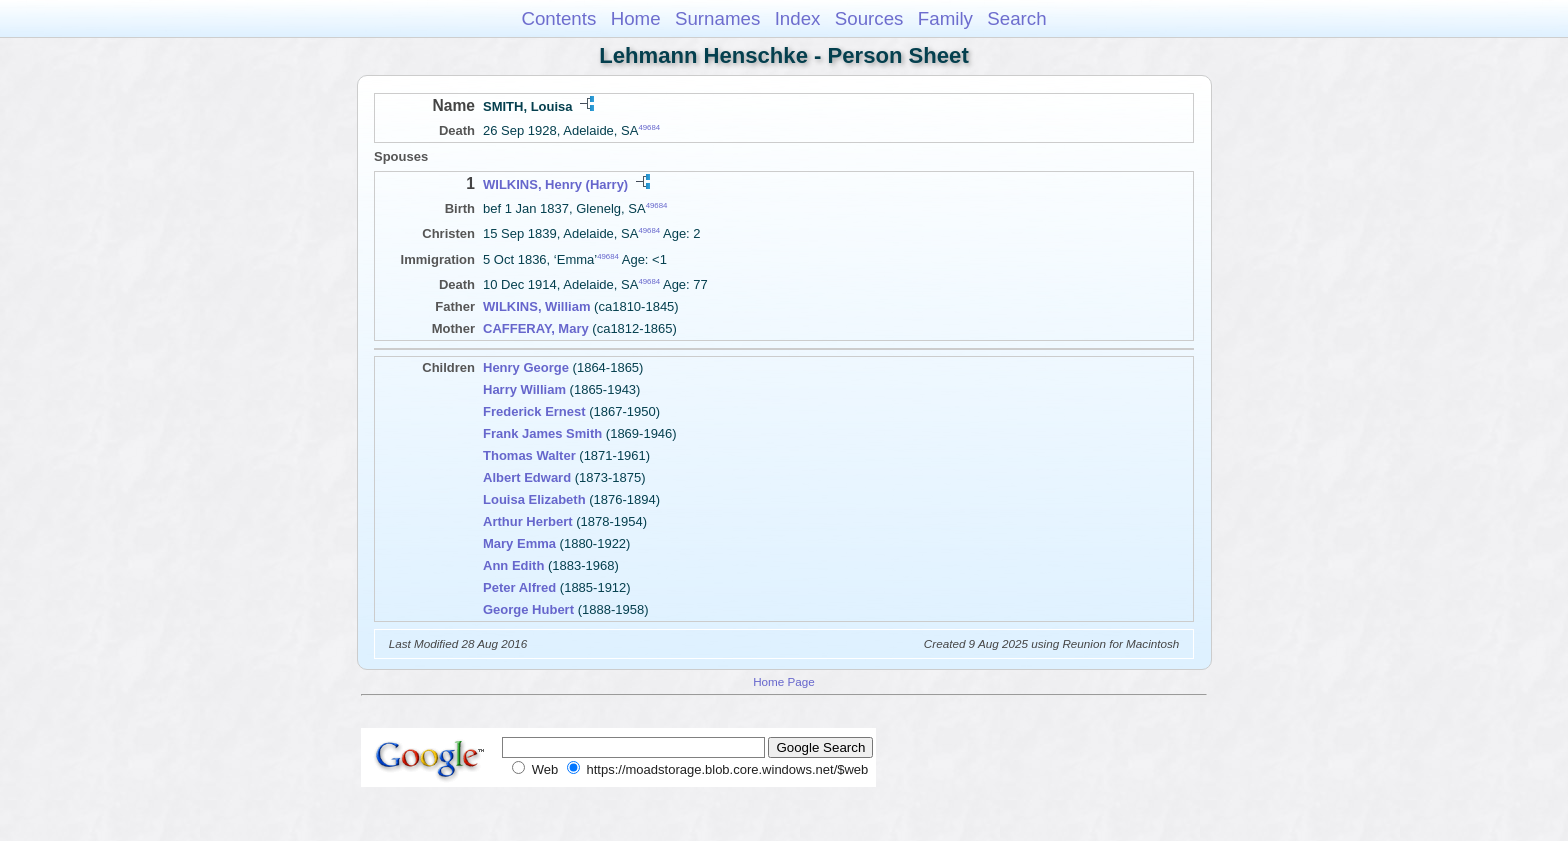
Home (636, 18)
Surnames (717, 18)
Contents (558, 18)
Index (798, 18)
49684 (649, 127)
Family (945, 18)
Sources (869, 18)
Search (1016, 18)
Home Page (784, 681)
